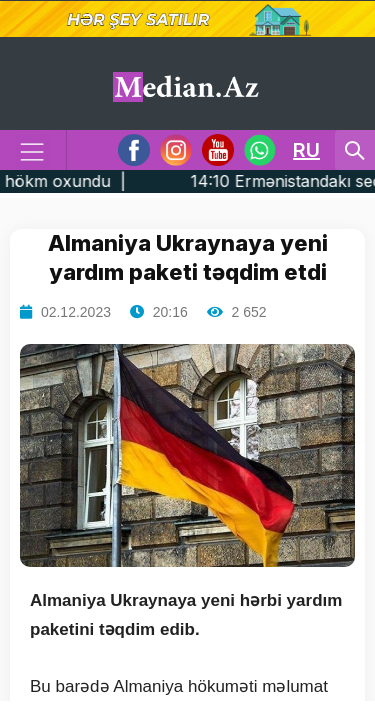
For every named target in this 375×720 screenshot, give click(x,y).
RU (306, 150)
